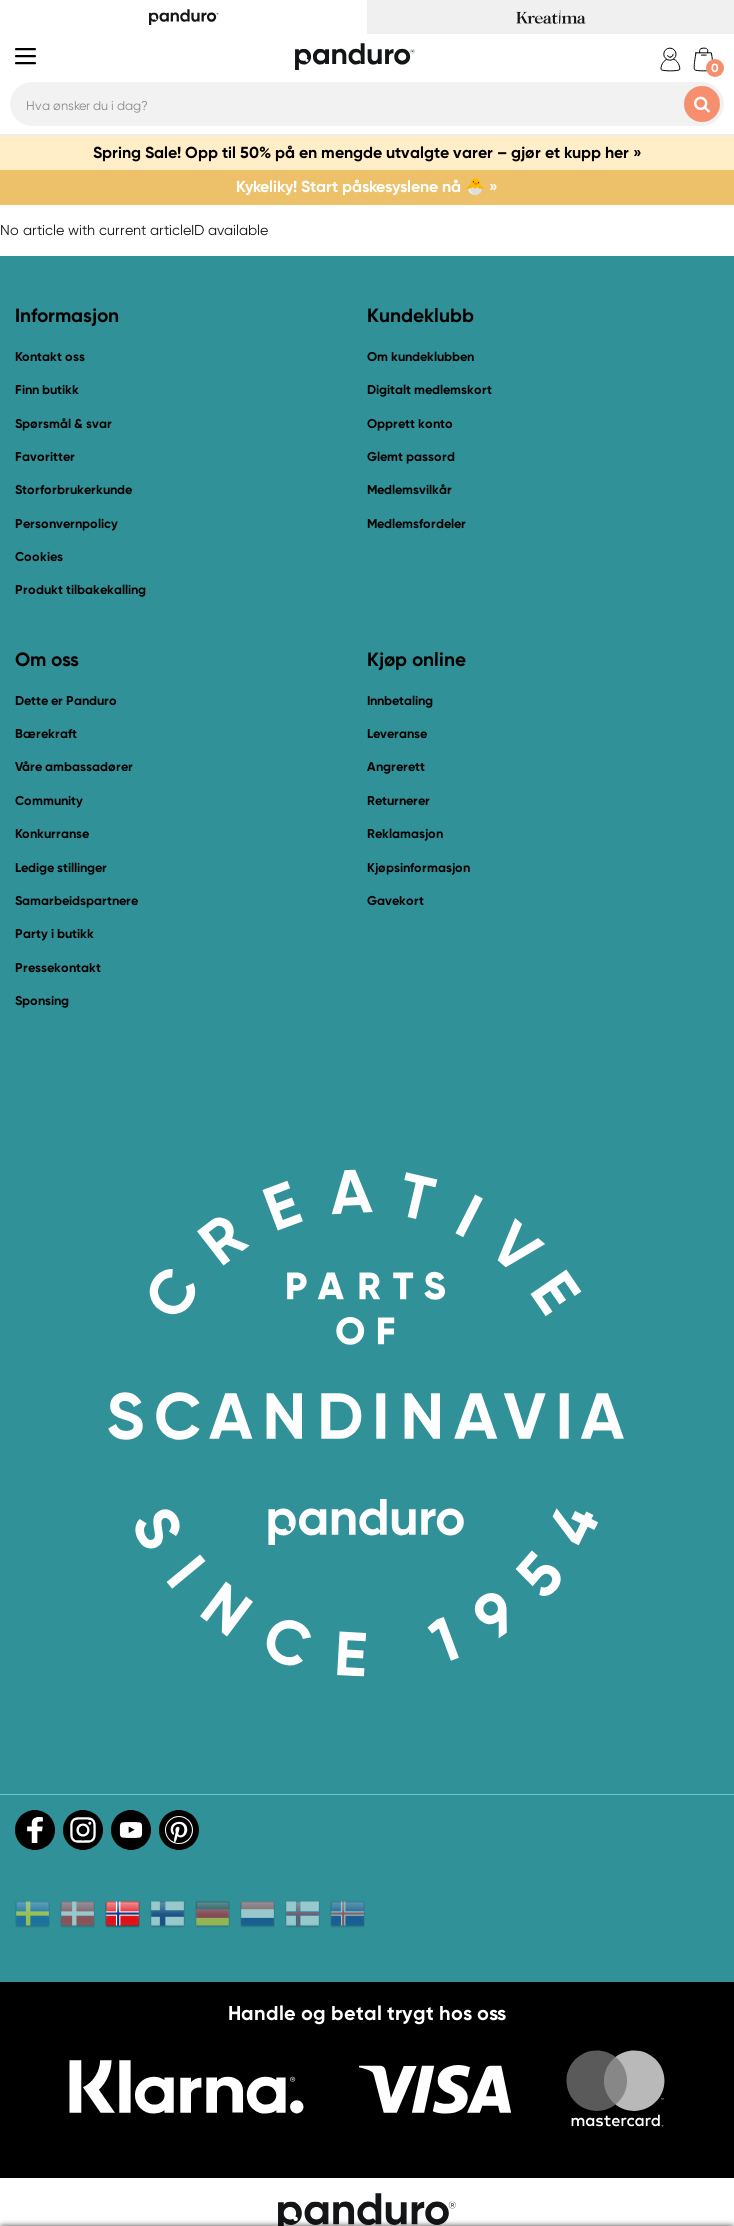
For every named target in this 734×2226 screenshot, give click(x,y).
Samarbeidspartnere (76, 900)
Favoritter (45, 456)
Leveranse (397, 733)
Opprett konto (410, 423)
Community (49, 800)
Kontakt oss (50, 356)
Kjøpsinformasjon (418, 867)
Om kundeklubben (420, 356)
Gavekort (395, 900)
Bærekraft (46, 733)
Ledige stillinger (61, 867)
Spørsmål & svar (63, 423)
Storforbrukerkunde (73, 489)
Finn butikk (47, 389)
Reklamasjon (405, 833)
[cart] (703, 59)
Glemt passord (411, 456)
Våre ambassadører (74, 766)
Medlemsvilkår (409, 489)
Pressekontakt (58, 967)
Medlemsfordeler (416, 523)
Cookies (39, 557)
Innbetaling (400, 700)
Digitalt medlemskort (429, 389)
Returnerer (398, 800)
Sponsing (42, 1000)
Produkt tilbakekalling (80, 589)
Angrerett (396, 766)
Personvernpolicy (66, 523)
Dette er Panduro (66, 700)
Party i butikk (54, 933)
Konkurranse (52, 833)
